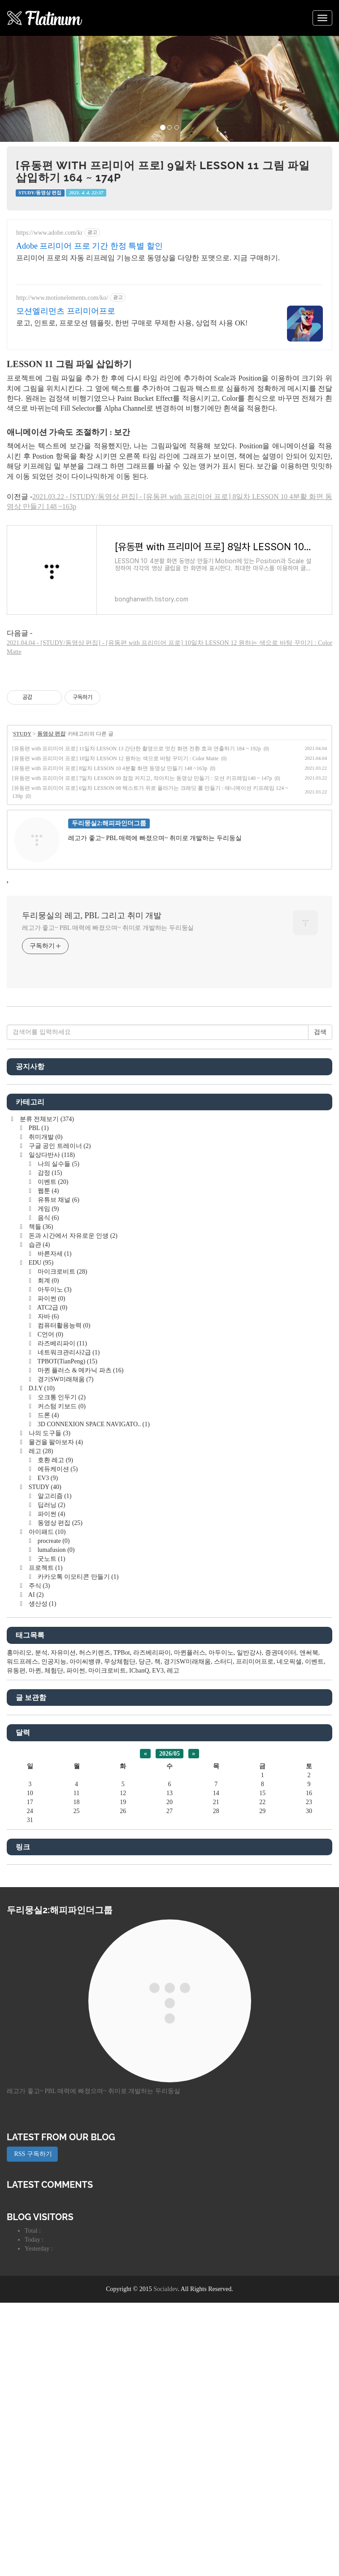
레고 (40, 1576)
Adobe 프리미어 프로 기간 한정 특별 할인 (89, 245)
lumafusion (55, 1675)
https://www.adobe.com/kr (49, 232)
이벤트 (52, 1307)
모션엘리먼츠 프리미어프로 (65, 311)
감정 (49, 1298)
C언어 (49, 1460)
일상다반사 (51, 1280)
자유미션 (63, 1778)
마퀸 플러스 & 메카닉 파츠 (79, 1496)
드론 (47, 1541)
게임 (47, 1334)
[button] (25, 89)
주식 (38, 1711)
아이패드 (46, 1657)
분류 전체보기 (46, 1244)
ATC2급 (51, 1433)
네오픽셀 (289, 1787)
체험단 (53, 1796)
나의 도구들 (48, 1558)
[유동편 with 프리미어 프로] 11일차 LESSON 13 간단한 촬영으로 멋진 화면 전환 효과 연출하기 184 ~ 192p (136, 748)
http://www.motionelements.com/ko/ (62, 297)
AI (35, 1720)
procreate (53, 1666)
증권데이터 (280, 1778)
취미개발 (44, 1262)
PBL (37, 1253)
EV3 (47, 1603)
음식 (47, 1343)
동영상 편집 (51, 734)
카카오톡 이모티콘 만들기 (77, 1702)
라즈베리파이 (61, 1469)
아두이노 (53, 1415)
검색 (320, 1157)
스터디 (223, 1787)
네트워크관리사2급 (68, 1478)
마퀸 (35, 1796)
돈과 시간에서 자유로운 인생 (72, 1361)
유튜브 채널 (57, 1325)
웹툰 (47, 1316)
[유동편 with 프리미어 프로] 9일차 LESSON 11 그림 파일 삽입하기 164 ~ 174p (163, 171)
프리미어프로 (255, 1787)
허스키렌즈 (94, 1778)
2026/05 (169, 1879)
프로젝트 (44, 1693)
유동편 (16, 1796)
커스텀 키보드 (61, 1532)
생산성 (41, 1729)
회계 (47, 1406)
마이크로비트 (61, 1397)
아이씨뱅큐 (85, 1787)
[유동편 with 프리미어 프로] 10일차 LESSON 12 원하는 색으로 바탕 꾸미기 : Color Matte (115, 758)
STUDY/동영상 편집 (39, 192)
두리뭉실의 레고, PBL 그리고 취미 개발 (91, 915)
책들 (40, 1352)
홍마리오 (19, 1778)
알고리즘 (53, 1621)
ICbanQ (139, 1796)
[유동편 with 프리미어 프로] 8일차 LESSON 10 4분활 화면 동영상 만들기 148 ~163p (109, 768)
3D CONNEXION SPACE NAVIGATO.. (93, 1549)
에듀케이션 (57, 1594)
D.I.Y (41, 1514)
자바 (47, 1442)
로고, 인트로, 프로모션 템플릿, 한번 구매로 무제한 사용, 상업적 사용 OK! (132, 323)
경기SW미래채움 (64, 1505)
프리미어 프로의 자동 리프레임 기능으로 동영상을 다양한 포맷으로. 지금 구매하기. (148, 258)
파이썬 (50, 1424)
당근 (145, 1787)
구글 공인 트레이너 (59, 1271)
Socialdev (165, 2414)
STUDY (22, 734)
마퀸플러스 (189, 1778)
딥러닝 (50, 1630)
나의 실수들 (57, 1289)
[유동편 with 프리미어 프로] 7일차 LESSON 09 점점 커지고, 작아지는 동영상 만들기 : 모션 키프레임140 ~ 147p (142, 778)
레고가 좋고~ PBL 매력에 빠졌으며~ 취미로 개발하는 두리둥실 (108, 927)
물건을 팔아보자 (55, 1567)
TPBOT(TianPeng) (66, 1487)
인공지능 (53, 1787)
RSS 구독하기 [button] (32, 2279)
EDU (40, 1388)
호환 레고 (54, 1585)
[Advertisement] (169, 1078)
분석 (41, 1778)
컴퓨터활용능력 (63, 1451)
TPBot (121, 1778)
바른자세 (53, 1379)
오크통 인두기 (61, 1523)
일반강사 (249, 1778)
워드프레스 (22, 1787)
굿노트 (50, 1684)
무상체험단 (119, 1787)
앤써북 (309, 1778)
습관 (38, 1370)
